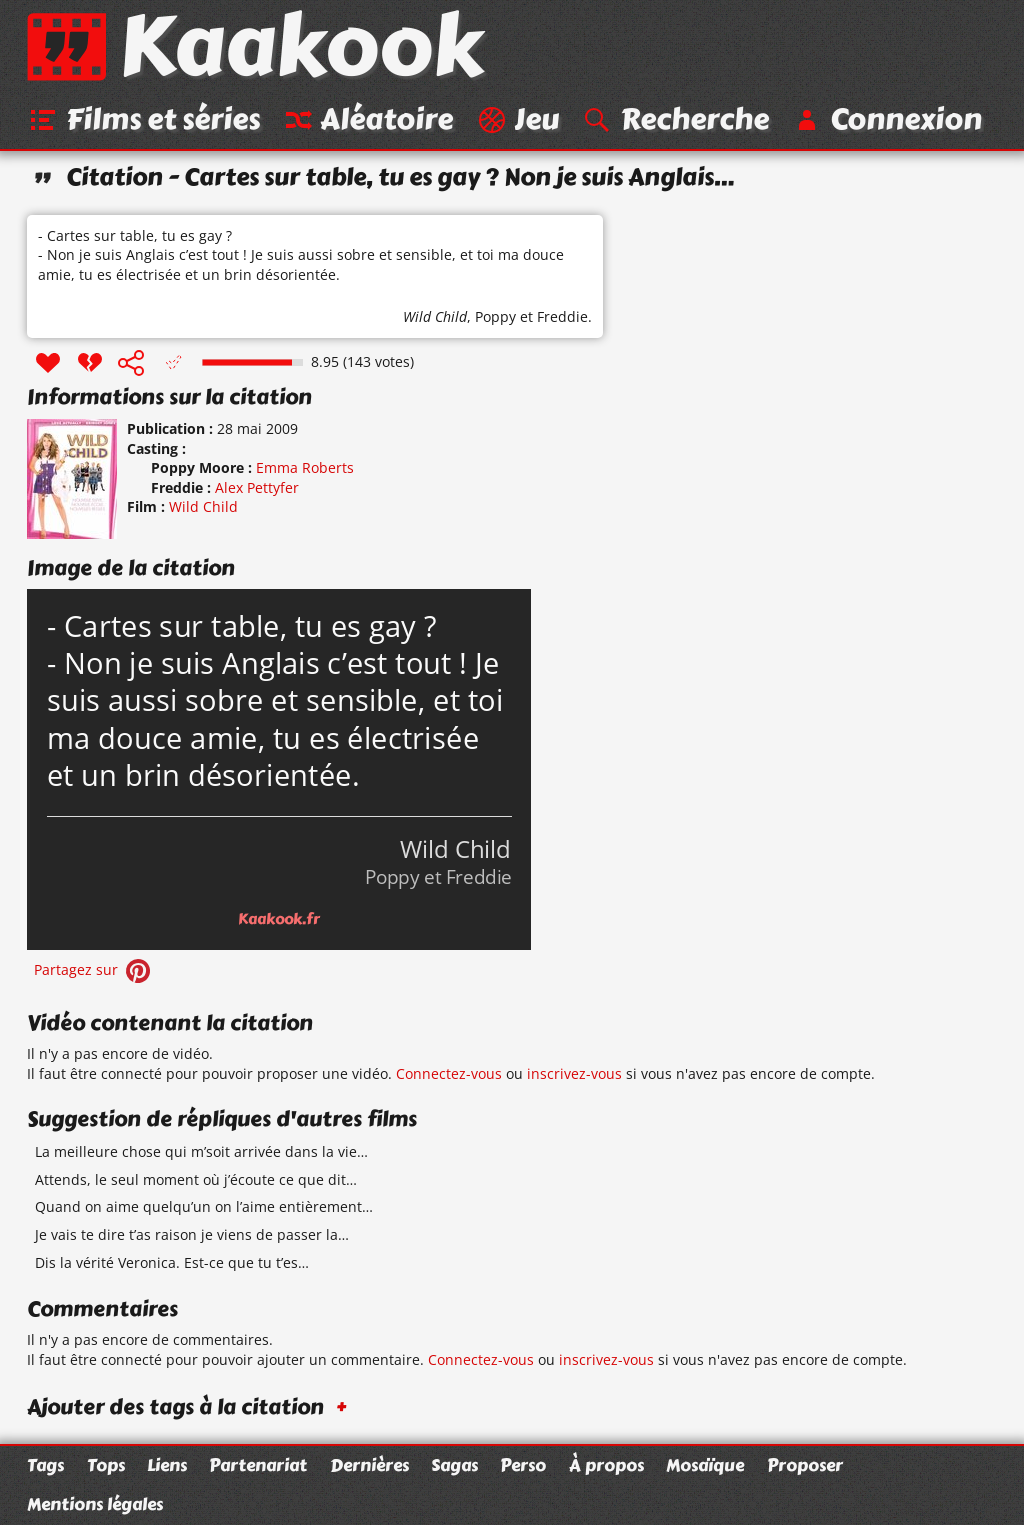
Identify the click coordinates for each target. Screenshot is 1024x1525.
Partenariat (258, 1465)
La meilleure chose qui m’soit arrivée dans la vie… (201, 1151)
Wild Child (435, 316)
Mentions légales (95, 1504)
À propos (606, 1465)
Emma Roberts (305, 467)
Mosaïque (705, 1465)
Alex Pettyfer (257, 487)
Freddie (562, 316)
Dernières (369, 1465)
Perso (523, 1465)
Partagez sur (94, 969)
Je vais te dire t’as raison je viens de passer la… (192, 1234)
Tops (106, 1465)
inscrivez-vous (574, 1073)
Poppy (495, 316)
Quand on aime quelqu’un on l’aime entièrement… (204, 1206)
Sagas (454, 1465)
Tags (45, 1465)
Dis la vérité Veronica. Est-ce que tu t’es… (172, 1262)
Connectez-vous (449, 1073)
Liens (167, 1465)
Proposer (805, 1465)
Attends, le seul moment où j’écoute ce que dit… (196, 1179)
